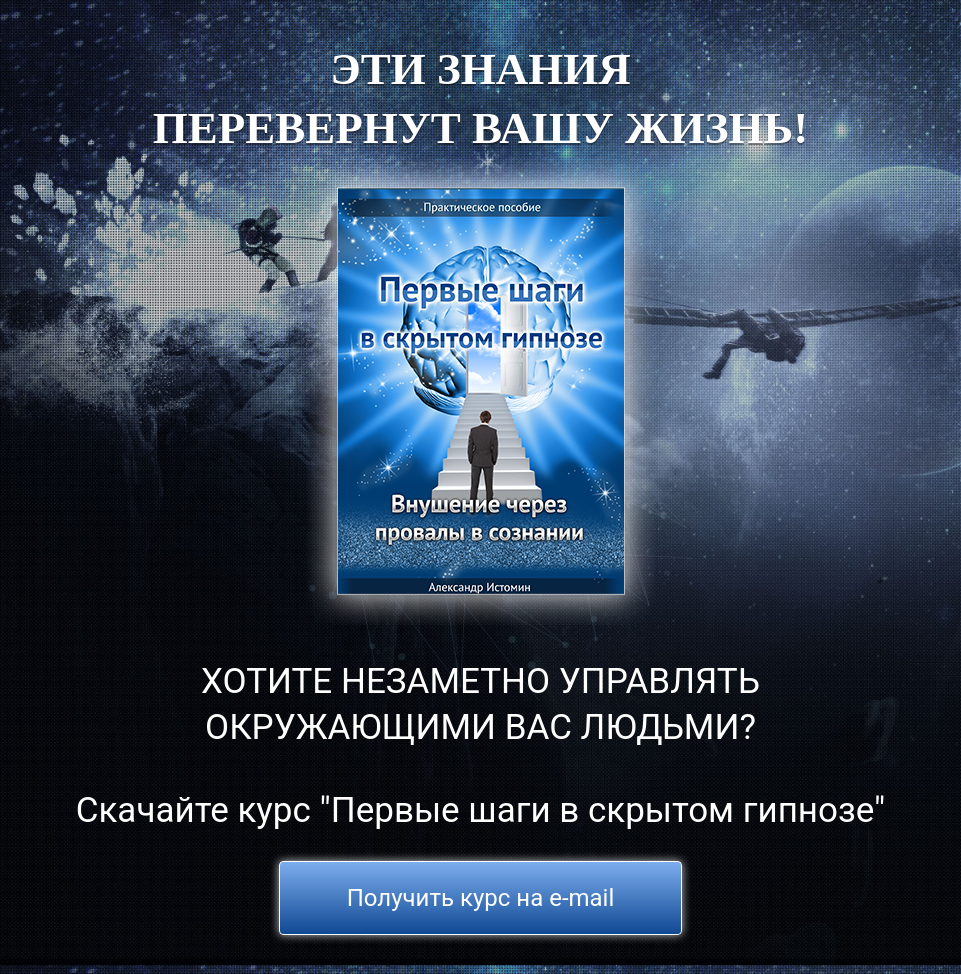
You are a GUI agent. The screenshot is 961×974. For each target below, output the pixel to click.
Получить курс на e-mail (481, 898)
